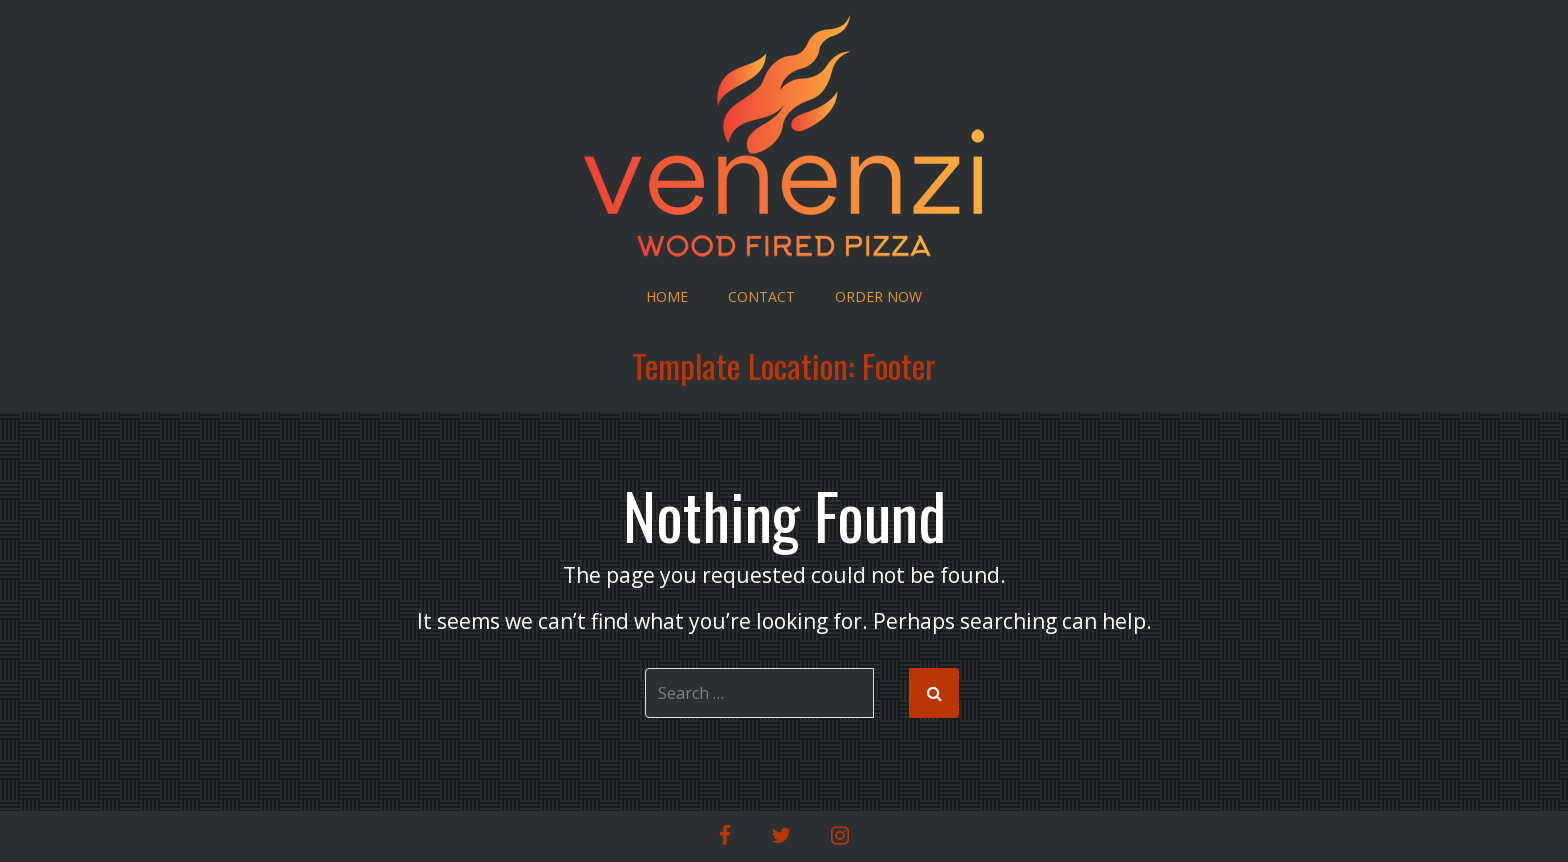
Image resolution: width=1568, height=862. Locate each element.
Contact (761, 296)
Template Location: (784, 365)
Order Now (878, 296)
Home (667, 296)
